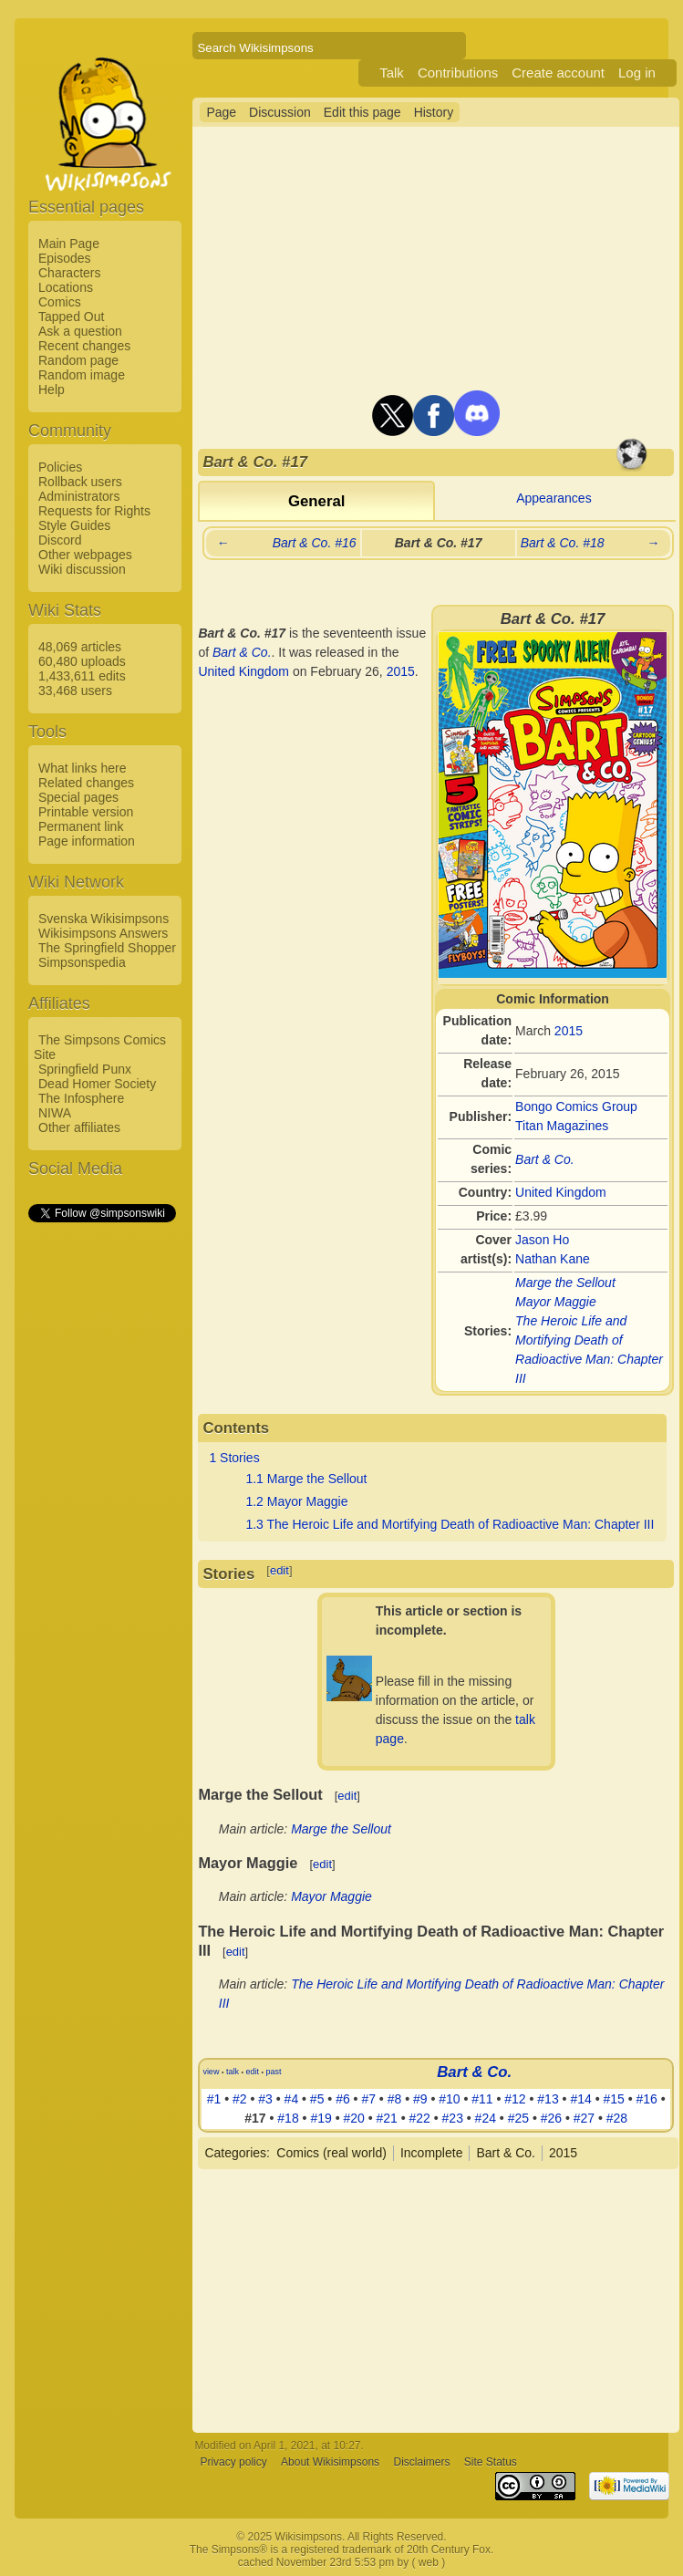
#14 (580, 2099)
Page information (86, 841)
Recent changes (84, 345)
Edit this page (362, 112)
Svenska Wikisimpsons (103, 918)
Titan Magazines (561, 1125)
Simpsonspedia (82, 962)
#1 (214, 2099)
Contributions (458, 72)
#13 (547, 2099)
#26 (551, 2118)
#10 (449, 2099)
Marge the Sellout (565, 1282)
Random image (81, 375)
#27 (584, 2118)
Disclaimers (421, 2462)
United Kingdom (560, 1192)
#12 (514, 2099)
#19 (320, 2118)
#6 (343, 2099)
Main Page (68, 243)
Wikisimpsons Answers (103, 933)
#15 (613, 2099)
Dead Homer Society (97, 1083)
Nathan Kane (552, 1259)
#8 (395, 2099)
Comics (59, 302)
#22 (419, 2118)
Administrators (78, 496)
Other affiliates (79, 1127)
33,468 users (75, 690)
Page (221, 112)
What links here (82, 768)
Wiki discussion (82, 569)
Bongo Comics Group (576, 1106)
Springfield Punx (84, 1069)
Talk (391, 72)
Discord (59, 540)
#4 (292, 2099)
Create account (558, 72)
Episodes (64, 258)
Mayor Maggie (555, 1301)
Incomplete (431, 2152)
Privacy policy (233, 2462)
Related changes (86, 782)
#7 (368, 2099)
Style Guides (74, 525)
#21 (386, 2118)
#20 (353, 2118)
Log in (637, 72)
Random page (78, 360)
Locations (65, 287)
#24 (485, 2118)
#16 (646, 2099)
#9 (420, 2099)
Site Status (490, 2462)
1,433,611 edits (82, 676)
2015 (568, 1030)
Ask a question (80, 331)
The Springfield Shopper (107, 947)
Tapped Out (71, 316)
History (434, 112)
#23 (452, 2118)
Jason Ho (542, 1239)
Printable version (85, 812)
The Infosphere (81, 1098)
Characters (69, 272)
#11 (481, 2099)
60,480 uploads (82, 661)
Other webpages (85, 554)
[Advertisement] (101, 1498)
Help (51, 389)
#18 (287, 2118)
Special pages (78, 797)
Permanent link (80, 826)
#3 (265, 2099)
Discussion (280, 112)
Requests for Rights (94, 511)
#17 (254, 2118)
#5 (317, 2099)
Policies (60, 467)
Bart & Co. (544, 1159)
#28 (616, 2118)
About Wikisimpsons (330, 2462)
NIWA (54, 1113)
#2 (240, 2099)
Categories (235, 2152)
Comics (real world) (331, 2152)
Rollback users (80, 481)
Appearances (554, 498)
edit (279, 1570)
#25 (518, 2118)
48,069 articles (79, 646)
